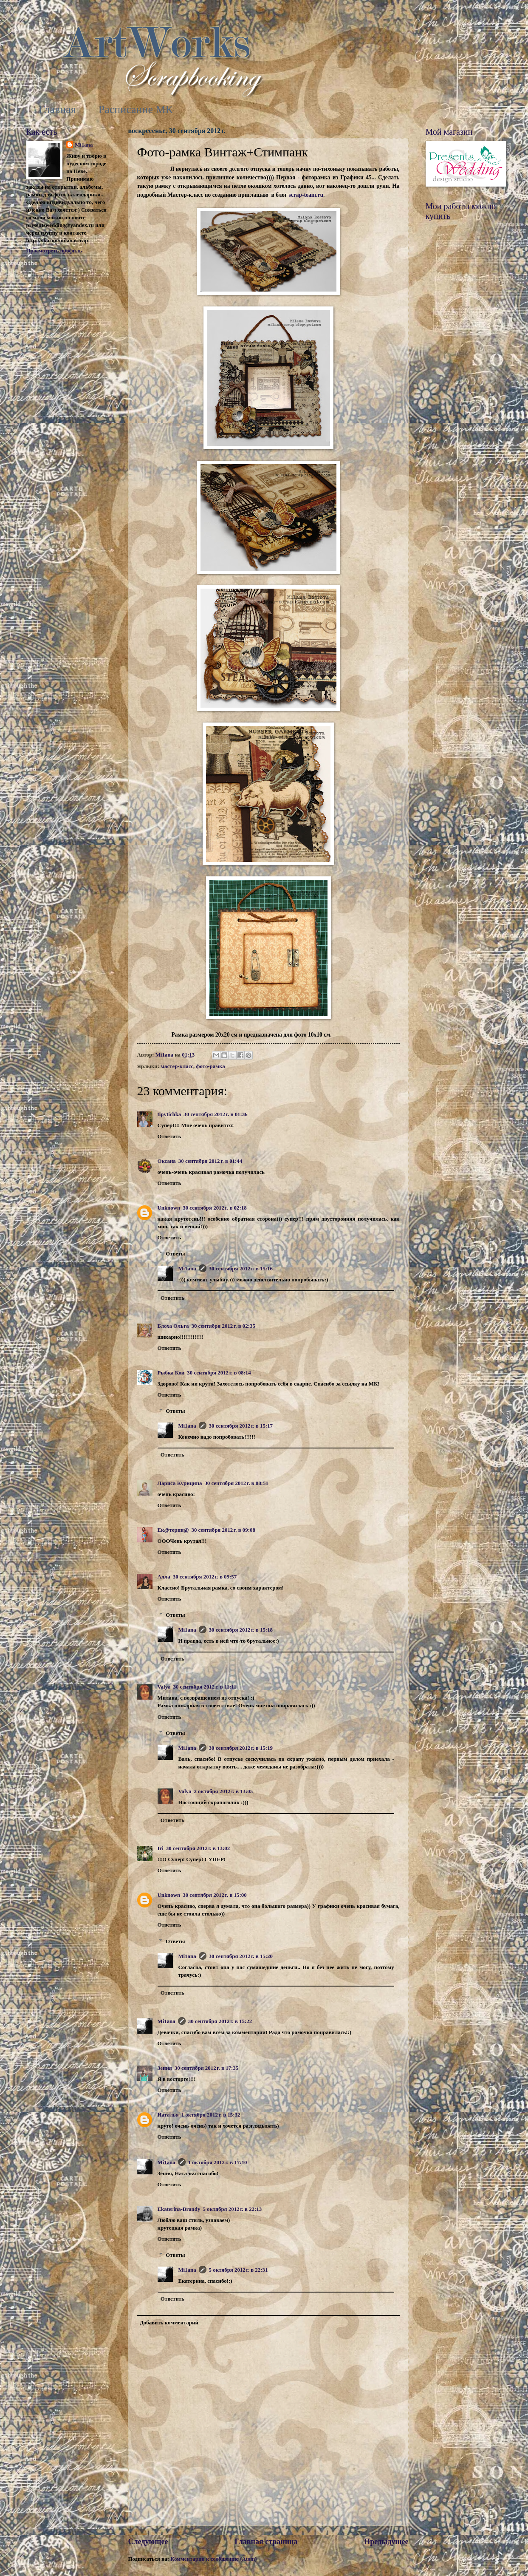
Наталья (168, 2115)
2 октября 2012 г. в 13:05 (223, 1791)
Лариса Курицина (180, 1483)
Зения (165, 2068)
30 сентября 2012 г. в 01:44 (210, 1161)
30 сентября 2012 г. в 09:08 (223, 1530)
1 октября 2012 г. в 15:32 (210, 2115)
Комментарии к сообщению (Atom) (213, 2559)
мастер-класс (177, 1066)
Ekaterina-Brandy (179, 2209)
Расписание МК (136, 109)
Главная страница (265, 2541)
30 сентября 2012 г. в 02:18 (214, 1208)
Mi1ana (187, 1269)
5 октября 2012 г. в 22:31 (238, 2270)
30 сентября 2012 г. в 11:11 (205, 1687)
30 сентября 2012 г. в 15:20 (241, 1956)
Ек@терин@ (173, 1530)
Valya (164, 1687)
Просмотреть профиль (54, 251)
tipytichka (169, 1114)
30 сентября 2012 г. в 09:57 (205, 1577)
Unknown (169, 1208)
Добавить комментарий (169, 2323)
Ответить (169, 1136)
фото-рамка (210, 1066)
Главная (57, 109)
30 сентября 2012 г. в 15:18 (241, 1630)
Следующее (148, 2541)
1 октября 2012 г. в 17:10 (217, 2162)
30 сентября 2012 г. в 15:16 (241, 1269)
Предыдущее (386, 2541)
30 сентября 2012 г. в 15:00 (214, 1895)
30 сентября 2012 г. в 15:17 (241, 1426)
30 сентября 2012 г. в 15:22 (220, 2021)
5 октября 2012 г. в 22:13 (232, 2209)
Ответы (175, 1254)
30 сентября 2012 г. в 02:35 (223, 1326)
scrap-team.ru (306, 195)
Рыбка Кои (171, 1373)
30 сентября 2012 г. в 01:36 (215, 1114)
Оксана (167, 1161)
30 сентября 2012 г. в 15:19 (241, 1748)
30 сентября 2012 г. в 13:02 (198, 1848)
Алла (164, 1577)
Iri (161, 1848)
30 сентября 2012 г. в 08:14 (219, 1373)
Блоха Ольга (173, 1326)
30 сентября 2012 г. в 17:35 (206, 2068)
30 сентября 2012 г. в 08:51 (236, 1483)
